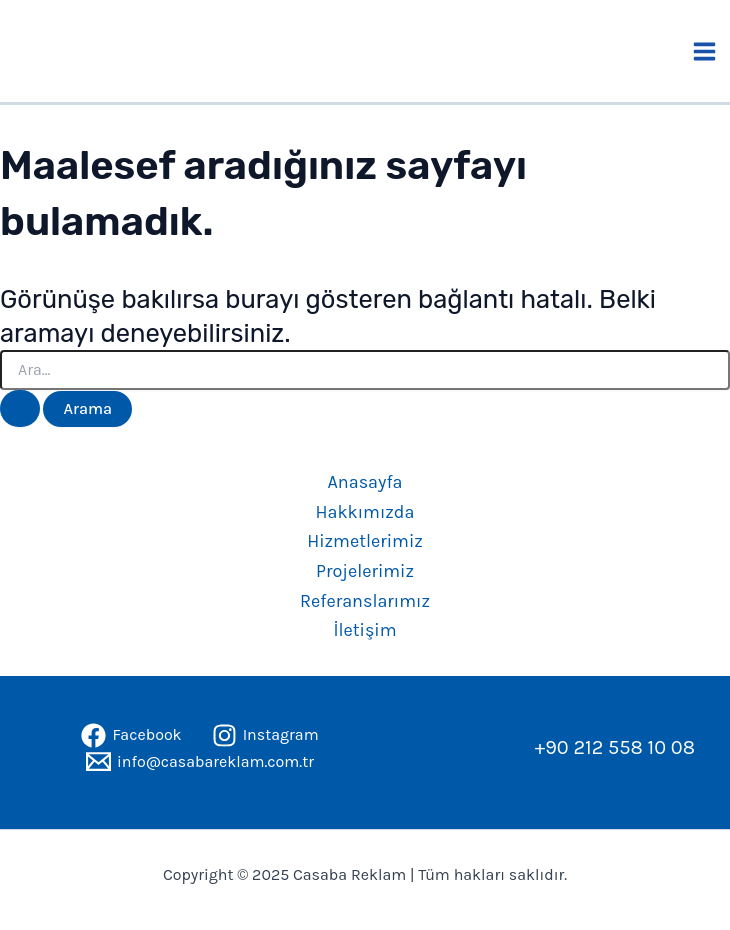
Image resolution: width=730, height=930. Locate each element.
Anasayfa (365, 482)
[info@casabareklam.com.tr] (200, 761)
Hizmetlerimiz (365, 541)
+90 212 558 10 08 (615, 747)
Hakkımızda (365, 512)
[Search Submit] (20, 408)
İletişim (364, 630)
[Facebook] (131, 735)
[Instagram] (265, 735)
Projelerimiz (365, 571)
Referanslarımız (365, 601)
